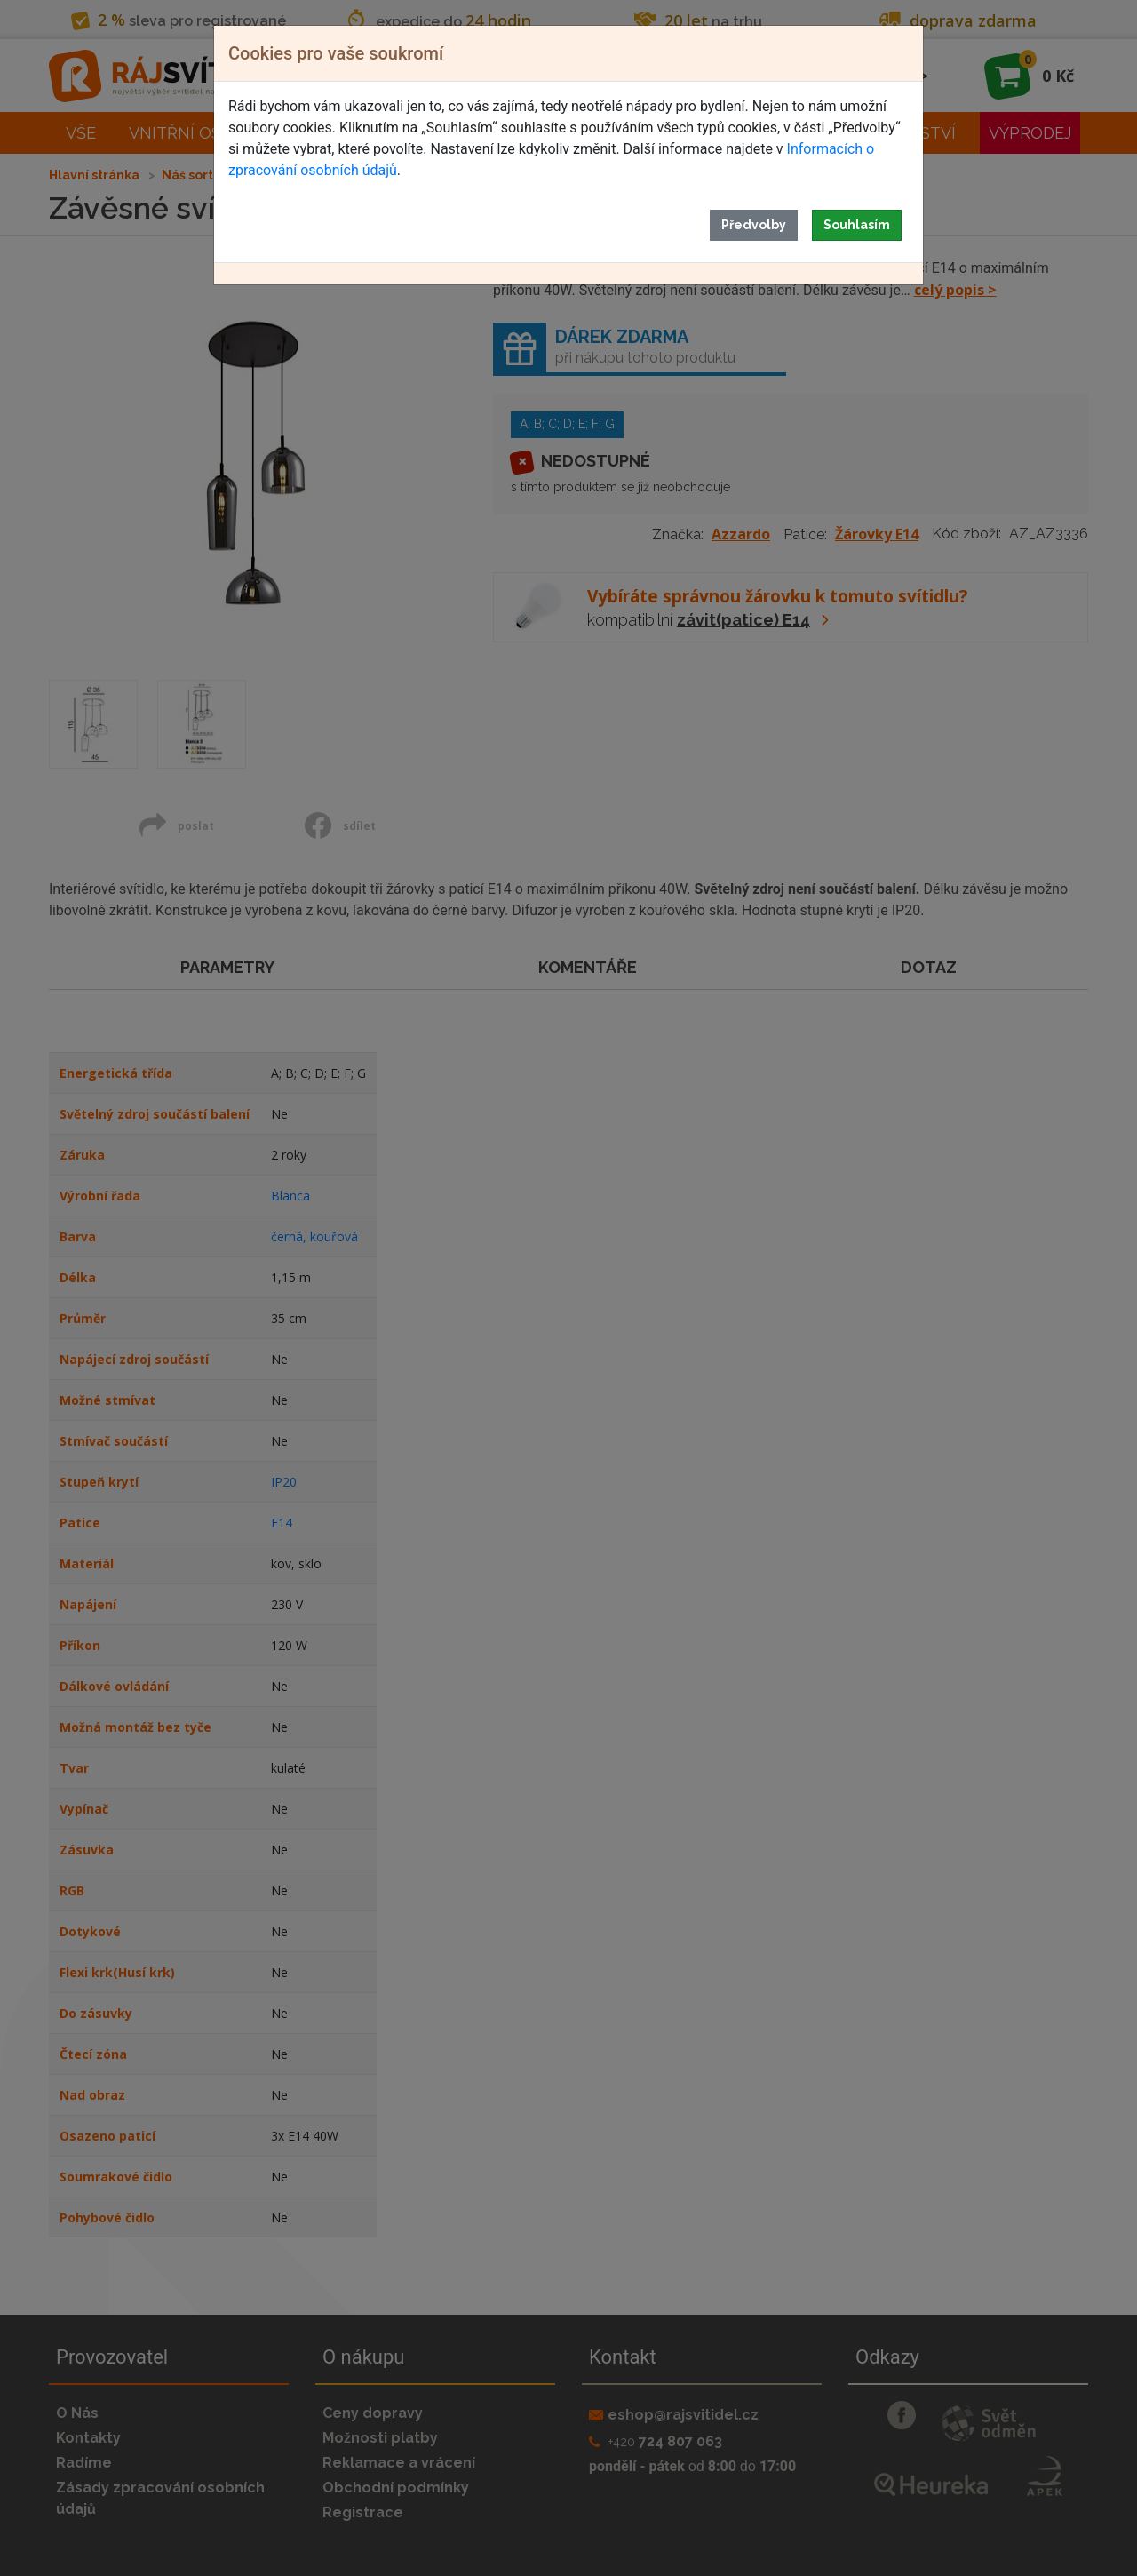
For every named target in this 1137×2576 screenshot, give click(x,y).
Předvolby (753, 225)
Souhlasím (856, 225)
